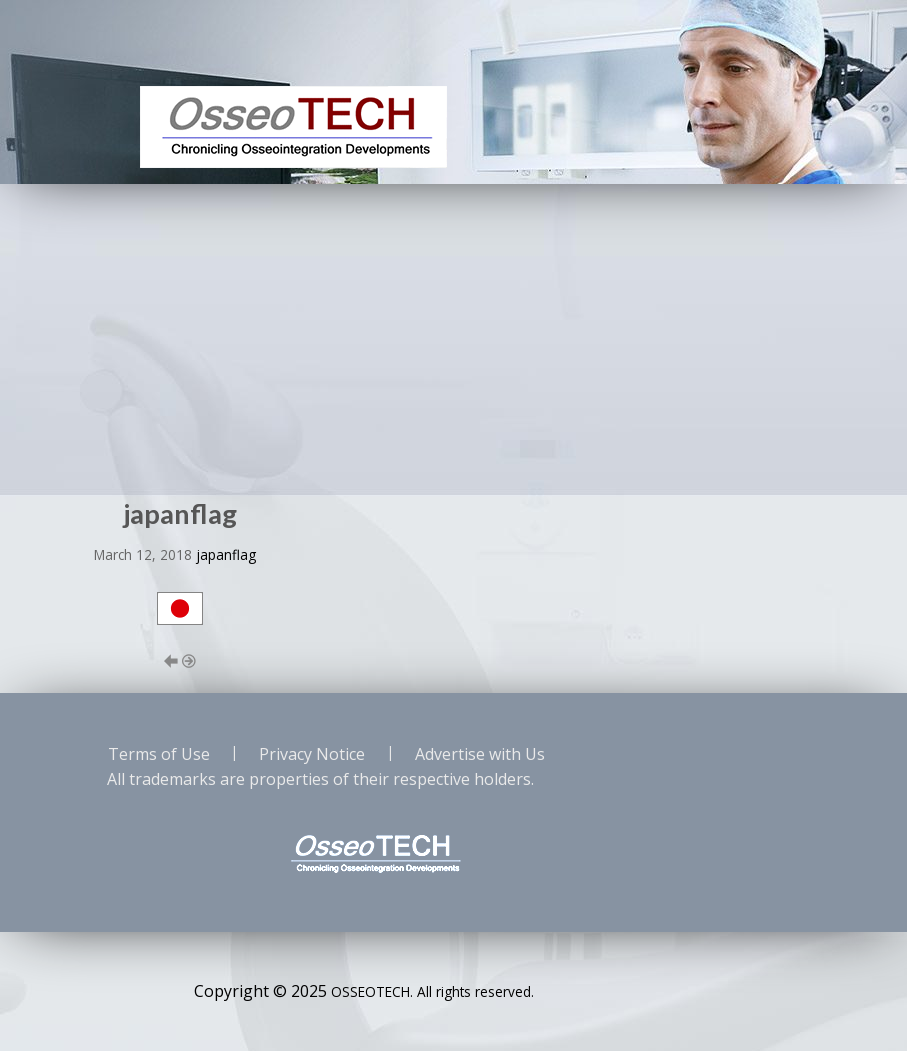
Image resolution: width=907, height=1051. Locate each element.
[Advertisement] (453, 334)
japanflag (226, 554)
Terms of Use (159, 754)
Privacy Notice (312, 754)
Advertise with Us (480, 754)
